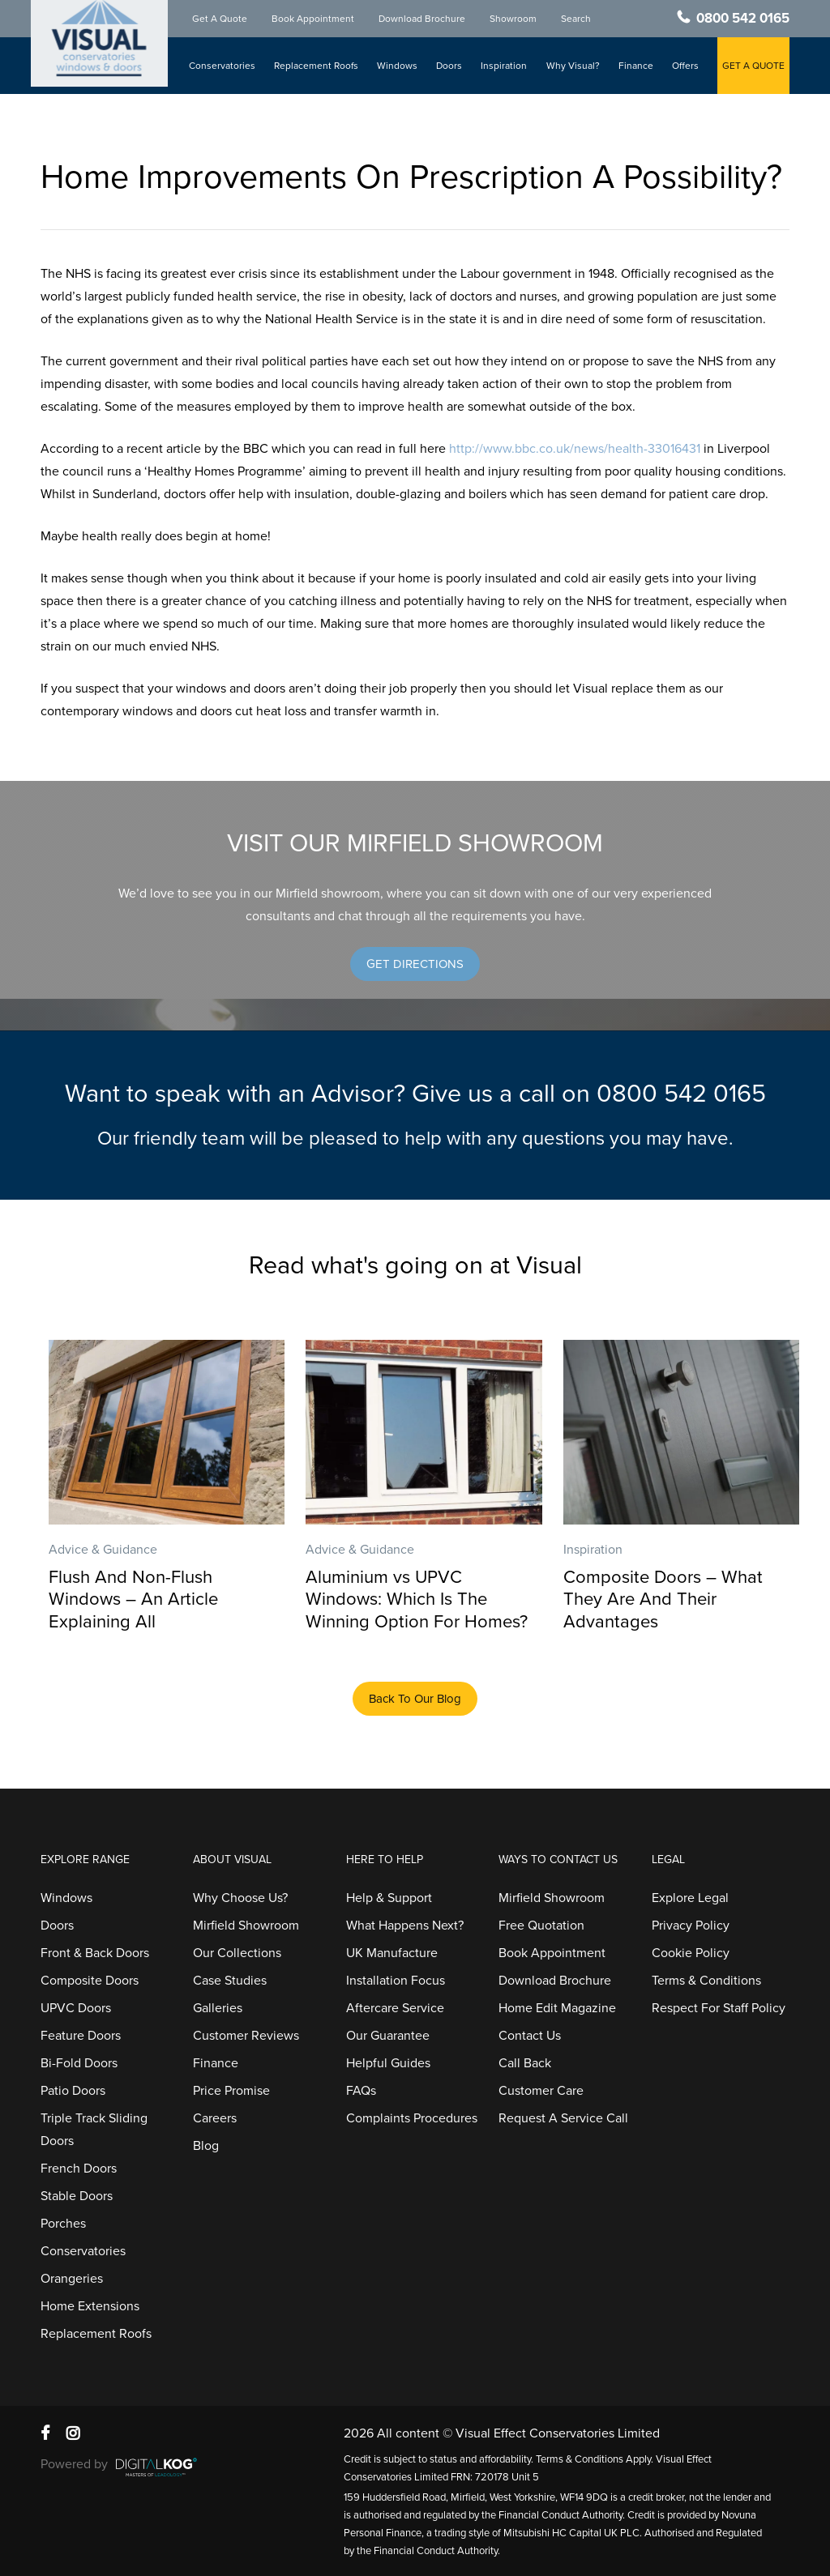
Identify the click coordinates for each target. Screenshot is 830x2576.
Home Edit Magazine (557, 2008)
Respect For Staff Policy (718, 2008)
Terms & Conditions (706, 1981)
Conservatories (224, 65)
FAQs (361, 2091)
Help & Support (389, 1898)
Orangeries (72, 2279)
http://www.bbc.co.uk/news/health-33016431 (574, 449)
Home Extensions (90, 2306)
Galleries (217, 2008)
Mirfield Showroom (246, 1925)
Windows (399, 65)
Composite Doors (90, 1981)
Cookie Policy (690, 1953)
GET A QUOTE (753, 65)
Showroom (515, 18)
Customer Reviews (246, 2036)
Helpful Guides (388, 2063)
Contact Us (529, 2036)
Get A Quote (222, 18)
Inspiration (505, 65)
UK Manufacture (392, 1953)
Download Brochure (424, 18)
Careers (215, 2118)
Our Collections (237, 1953)
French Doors (79, 2168)
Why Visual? (574, 65)
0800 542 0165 (742, 19)
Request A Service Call (563, 2118)
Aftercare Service (395, 2008)
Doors (451, 65)
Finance (635, 65)
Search (578, 18)
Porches (63, 2224)
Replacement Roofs (318, 65)
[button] (415, 964)
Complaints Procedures (411, 2118)
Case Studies (230, 1981)
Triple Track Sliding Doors (94, 2129)
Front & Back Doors (95, 1953)
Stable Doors (77, 2196)
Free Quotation (541, 1925)
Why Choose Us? (240, 1898)
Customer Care (541, 2091)
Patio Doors (73, 2091)
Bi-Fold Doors (79, 2063)
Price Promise (231, 2091)
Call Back (524, 2063)
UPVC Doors (76, 2008)
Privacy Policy (690, 1925)
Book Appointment (315, 18)
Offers (685, 65)
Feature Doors (81, 2036)
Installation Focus (395, 1981)
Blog (206, 2146)
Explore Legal (690, 1898)
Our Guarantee (388, 2036)
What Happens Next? (405, 1925)
